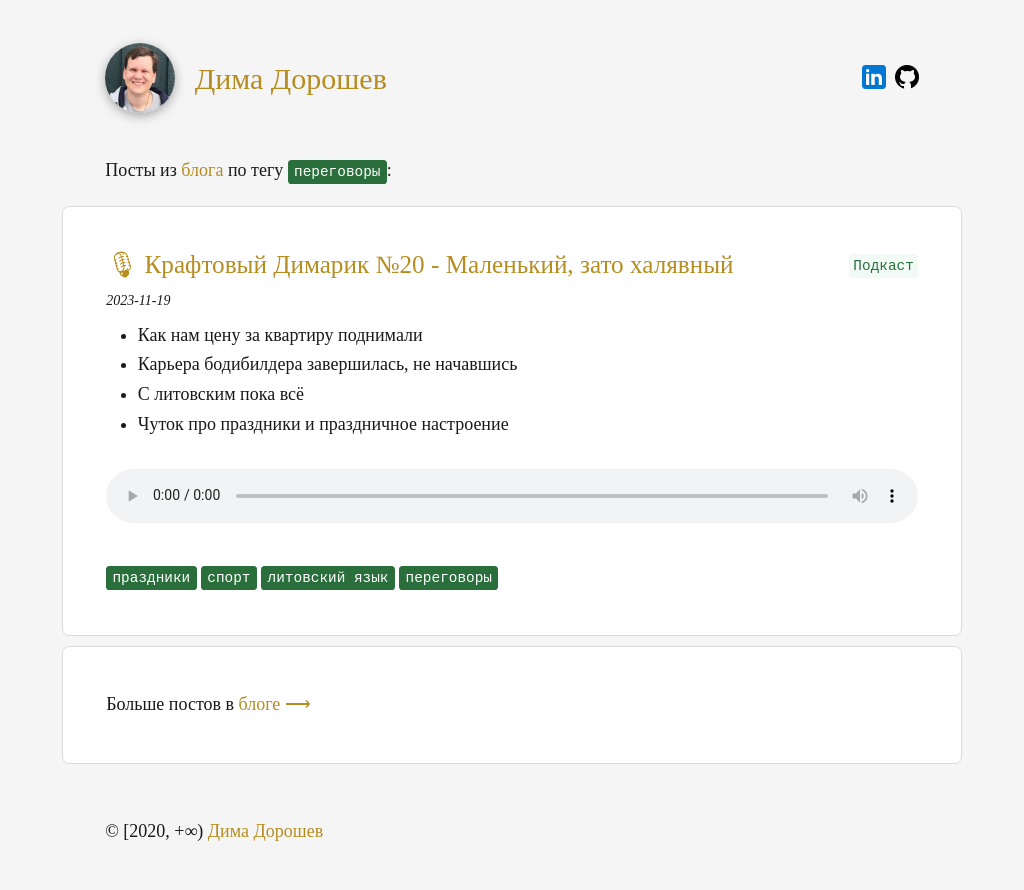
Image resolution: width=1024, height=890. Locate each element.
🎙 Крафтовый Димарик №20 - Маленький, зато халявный (419, 264)
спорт (228, 578)
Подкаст (883, 266)
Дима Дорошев (291, 78)
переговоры (449, 578)
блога (202, 170)
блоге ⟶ (275, 704)
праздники (151, 578)
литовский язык (328, 578)
